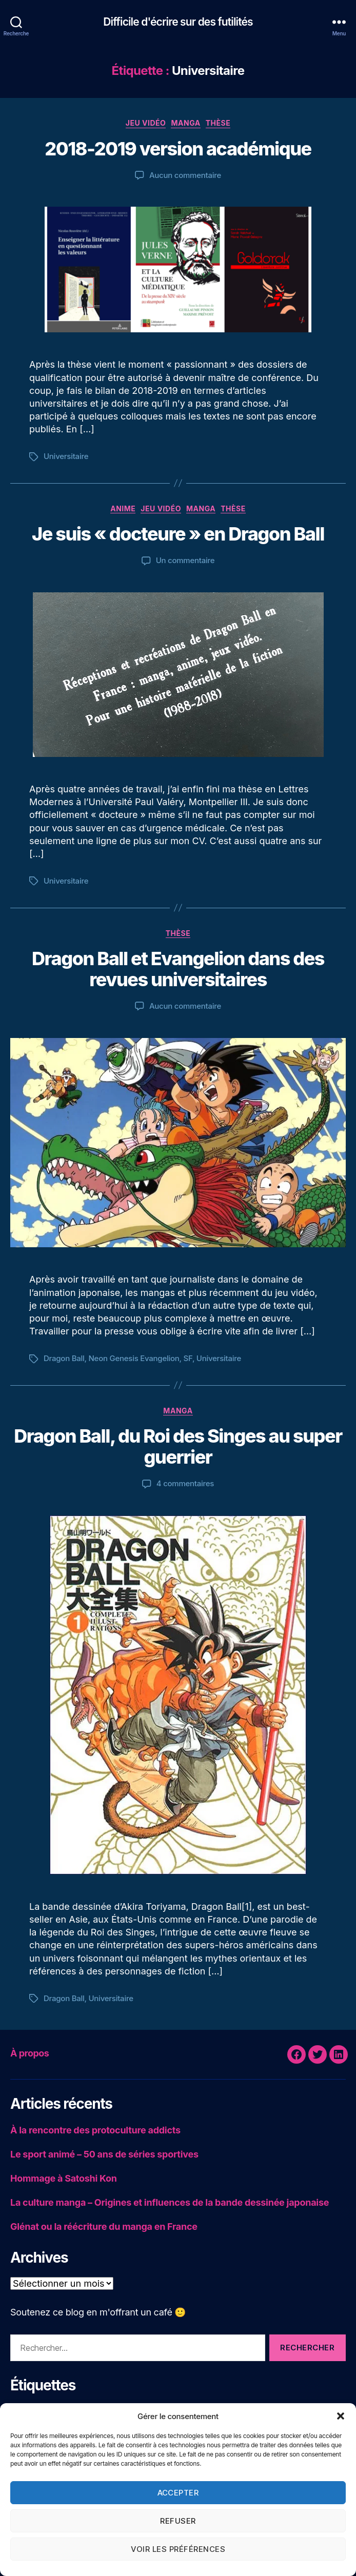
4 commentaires (185, 1483)
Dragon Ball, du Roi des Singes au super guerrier (178, 1446)
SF (187, 1358)
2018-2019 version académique (178, 148)
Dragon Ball (64, 1358)
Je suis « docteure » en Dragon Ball (178, 534)
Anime (122, 508)
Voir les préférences (178, 2549)
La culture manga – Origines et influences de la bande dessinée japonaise (169, 2202)
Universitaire (66, 456)
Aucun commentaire (185, 175)
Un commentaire (185, 560)
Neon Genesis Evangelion (134, 1358)
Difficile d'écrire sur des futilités (177, 21)
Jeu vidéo (146, 122)
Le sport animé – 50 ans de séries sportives (104, 2154)
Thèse (218, 122)
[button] (340, 2416)
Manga (185, 122)
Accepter (178, 2493)
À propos (29, 2053)
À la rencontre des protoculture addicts (95, 2130)
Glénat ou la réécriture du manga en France (103, 2226)
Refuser (178, 2521)
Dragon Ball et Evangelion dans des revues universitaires (178, 969)
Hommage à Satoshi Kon (63, 2178)
